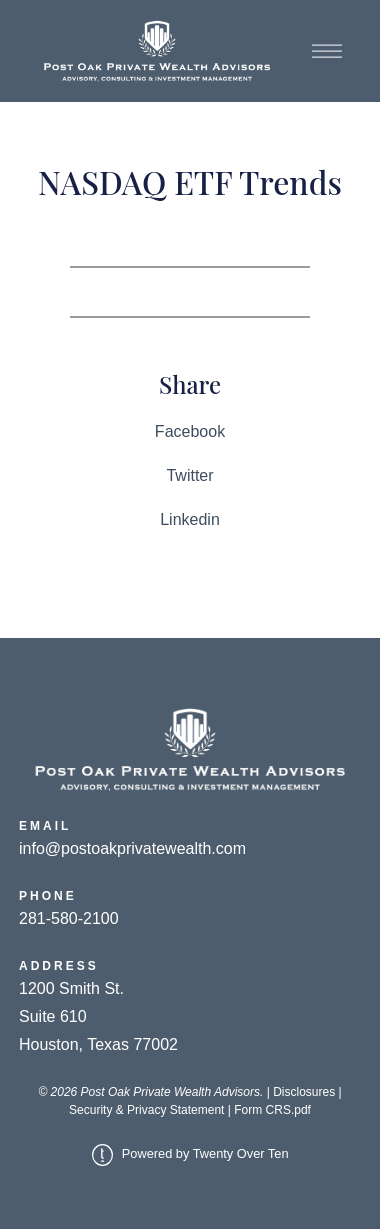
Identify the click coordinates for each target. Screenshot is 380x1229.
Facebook (190, 431)
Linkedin (190, 519)
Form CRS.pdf (272, 1110)
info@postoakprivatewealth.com (132, 848)
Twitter (189, 475)
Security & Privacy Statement (146, 1110)
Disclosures (304, 1092)
